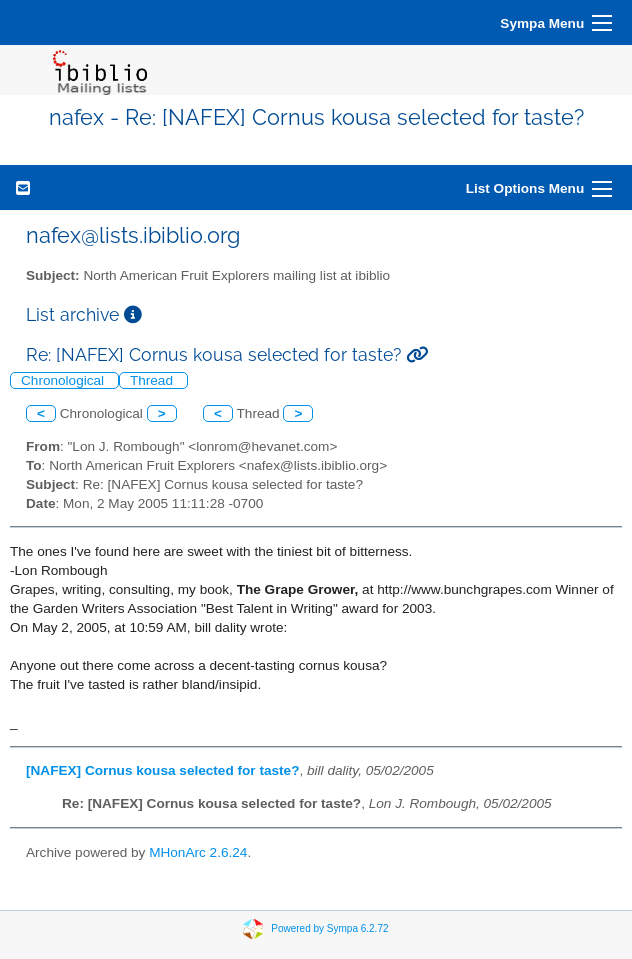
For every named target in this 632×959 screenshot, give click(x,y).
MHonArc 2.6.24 (198, 852)
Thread (153, 380)
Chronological (64, 380)
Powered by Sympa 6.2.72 (329, 927)
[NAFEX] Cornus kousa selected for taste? (162, 770)
